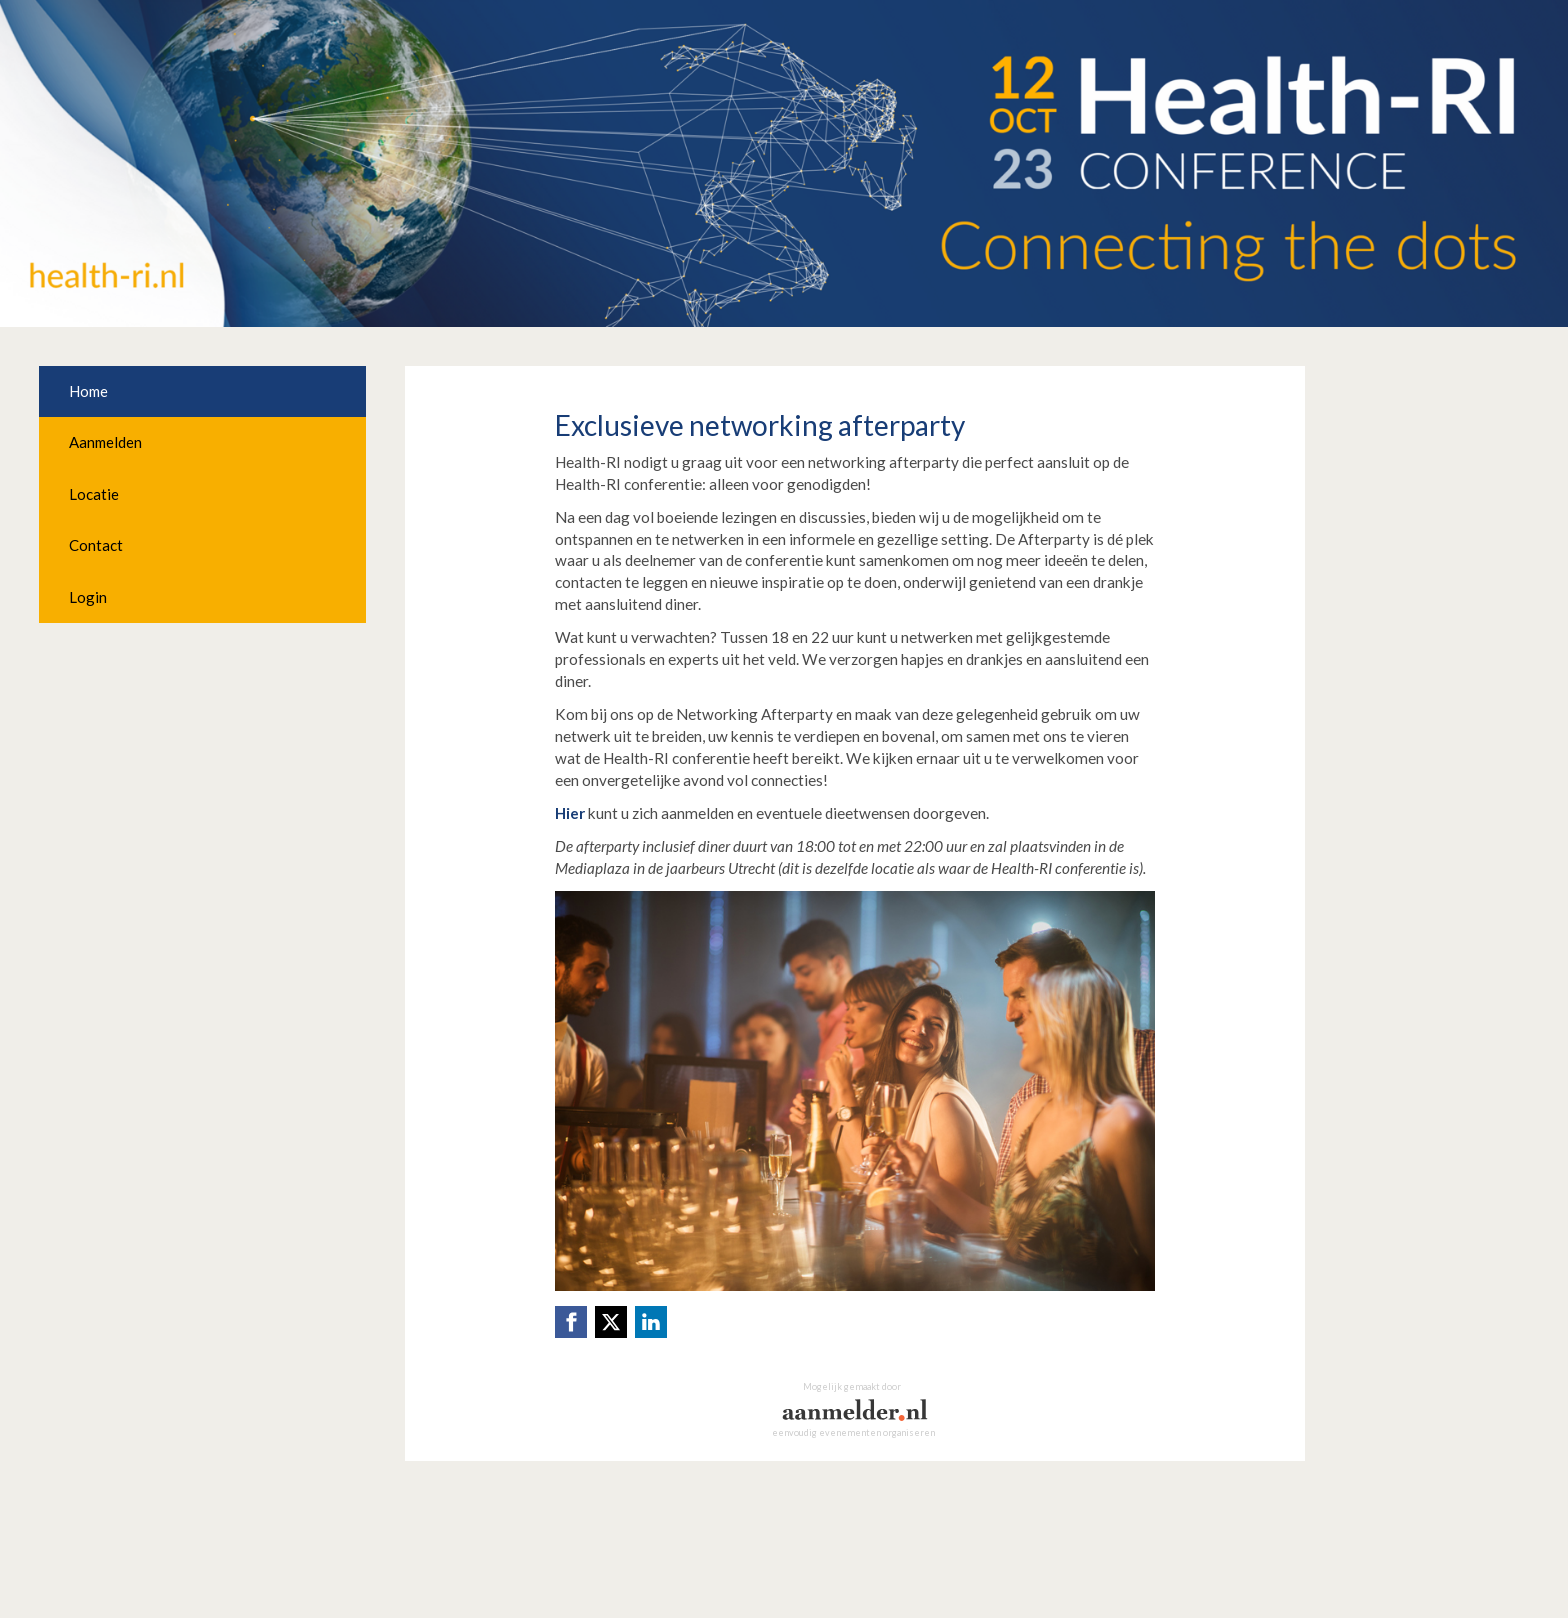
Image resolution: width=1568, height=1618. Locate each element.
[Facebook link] (571, 1322)
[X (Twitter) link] (611, 1322)
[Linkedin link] (651, 1322)
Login (88, 597)
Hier (570, 813)
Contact (96, 545)
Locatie (94, 494)
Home (88, 391)
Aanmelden (105, 442)
